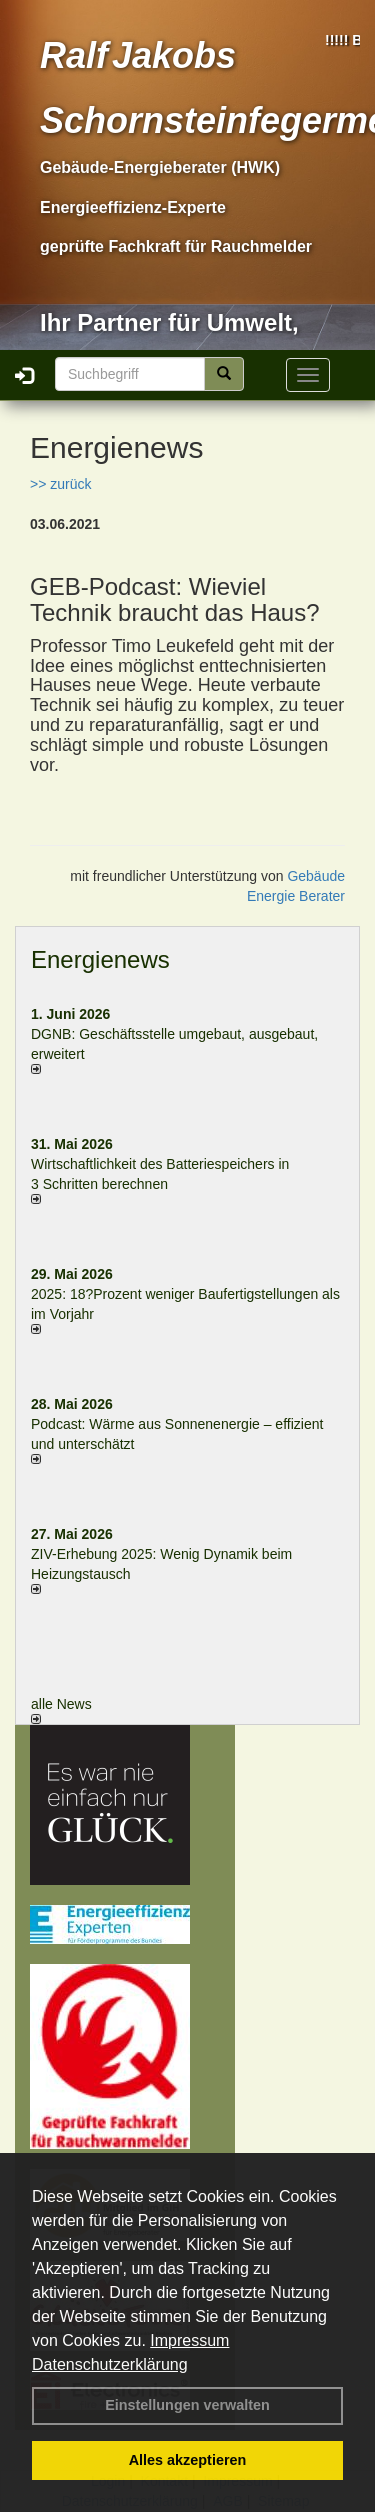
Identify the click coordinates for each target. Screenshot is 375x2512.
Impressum (189, 2340)
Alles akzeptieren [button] (188, 2460)
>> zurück (60, 484)
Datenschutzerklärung (110, 2364)
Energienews (100, 959)
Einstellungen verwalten (187, 2405)
